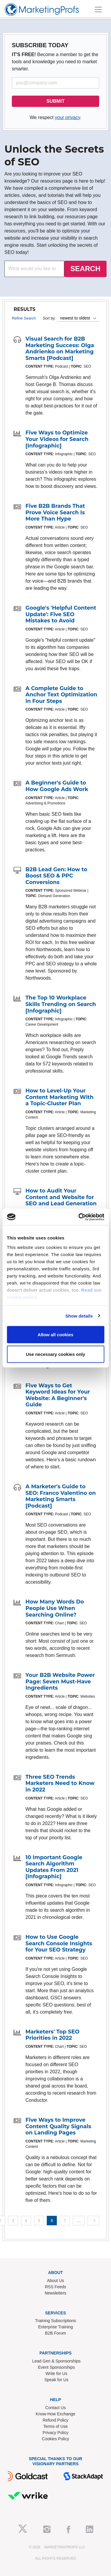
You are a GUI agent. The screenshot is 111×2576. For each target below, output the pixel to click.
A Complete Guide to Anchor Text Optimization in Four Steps (61, 694)
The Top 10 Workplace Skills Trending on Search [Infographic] (60, 1004)
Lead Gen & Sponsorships (56, 2361)
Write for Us (56, 2373)
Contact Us (55, 2407)
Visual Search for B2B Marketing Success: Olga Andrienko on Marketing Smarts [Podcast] (59, 348)
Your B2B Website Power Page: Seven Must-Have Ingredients (60, 1681)
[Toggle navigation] (98, 9)
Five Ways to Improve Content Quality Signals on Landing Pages (58, 2126)
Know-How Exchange (55, 2413)
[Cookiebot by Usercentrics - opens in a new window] (79, 1217)
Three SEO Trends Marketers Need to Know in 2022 (59, 1783)
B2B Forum (55, 2333)
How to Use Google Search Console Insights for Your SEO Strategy (58, 1943)
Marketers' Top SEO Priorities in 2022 (52, 2034)
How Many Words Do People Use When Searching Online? (54, 1608)
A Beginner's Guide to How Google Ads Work (56, 786)
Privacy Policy (55, 2432)
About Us (55, 2280)
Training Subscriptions (55, 2320)
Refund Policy (55, 2420)
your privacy (67, 117)
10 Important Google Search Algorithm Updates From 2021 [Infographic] (53, 1867)
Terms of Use (55, 2426)
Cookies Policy (55, 2438)
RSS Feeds (55, 2286)
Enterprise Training (55, 2326)
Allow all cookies (55, 1334)
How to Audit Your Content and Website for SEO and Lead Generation (60, 1197)
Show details (79, 1315)
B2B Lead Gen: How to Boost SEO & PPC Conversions (56, 875)
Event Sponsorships (56, 2367)
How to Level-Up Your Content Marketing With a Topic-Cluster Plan (59, 1097)
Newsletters (55, 2293)
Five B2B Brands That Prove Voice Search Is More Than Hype (55, 512)
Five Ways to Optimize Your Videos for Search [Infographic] (57, 439)
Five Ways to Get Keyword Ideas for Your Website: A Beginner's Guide (57, 1395)
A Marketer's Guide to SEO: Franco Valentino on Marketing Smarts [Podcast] (60, 1496)
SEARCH (85, 269)
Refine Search (24, 318)
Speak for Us (56, 2379)
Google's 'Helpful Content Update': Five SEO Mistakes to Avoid (60, 614)
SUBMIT (55, 101)
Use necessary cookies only (55, 1353)
